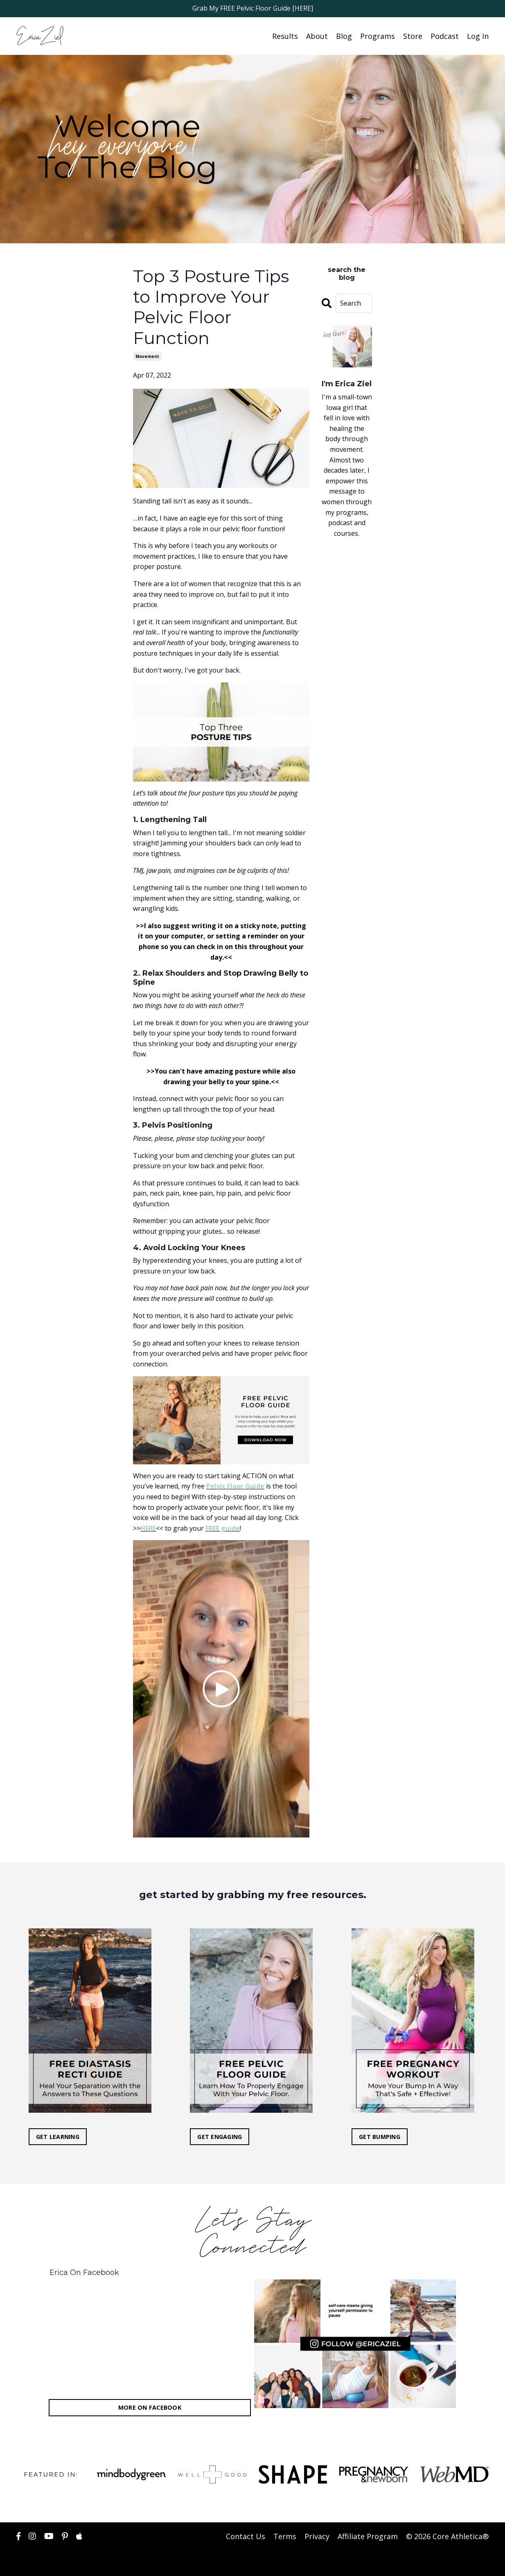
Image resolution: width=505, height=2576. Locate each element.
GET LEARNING (57, 2136)
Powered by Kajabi (464, 2563)
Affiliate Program (368, 2536)
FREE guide (222, 1527)
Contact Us (245, 2536)
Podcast (445, 36)
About (317, 36)
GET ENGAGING (220, 2136)
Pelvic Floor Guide (235, 1485)
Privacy (316, 2536)
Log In (478, 36)
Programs (377, 36)
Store (412, 36)
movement (147, 356)
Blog (344, 36)
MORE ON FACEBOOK (149, 2407)
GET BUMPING (379, 2136)
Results (285, 36)
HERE (148, 1527)
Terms (284, 2536)
